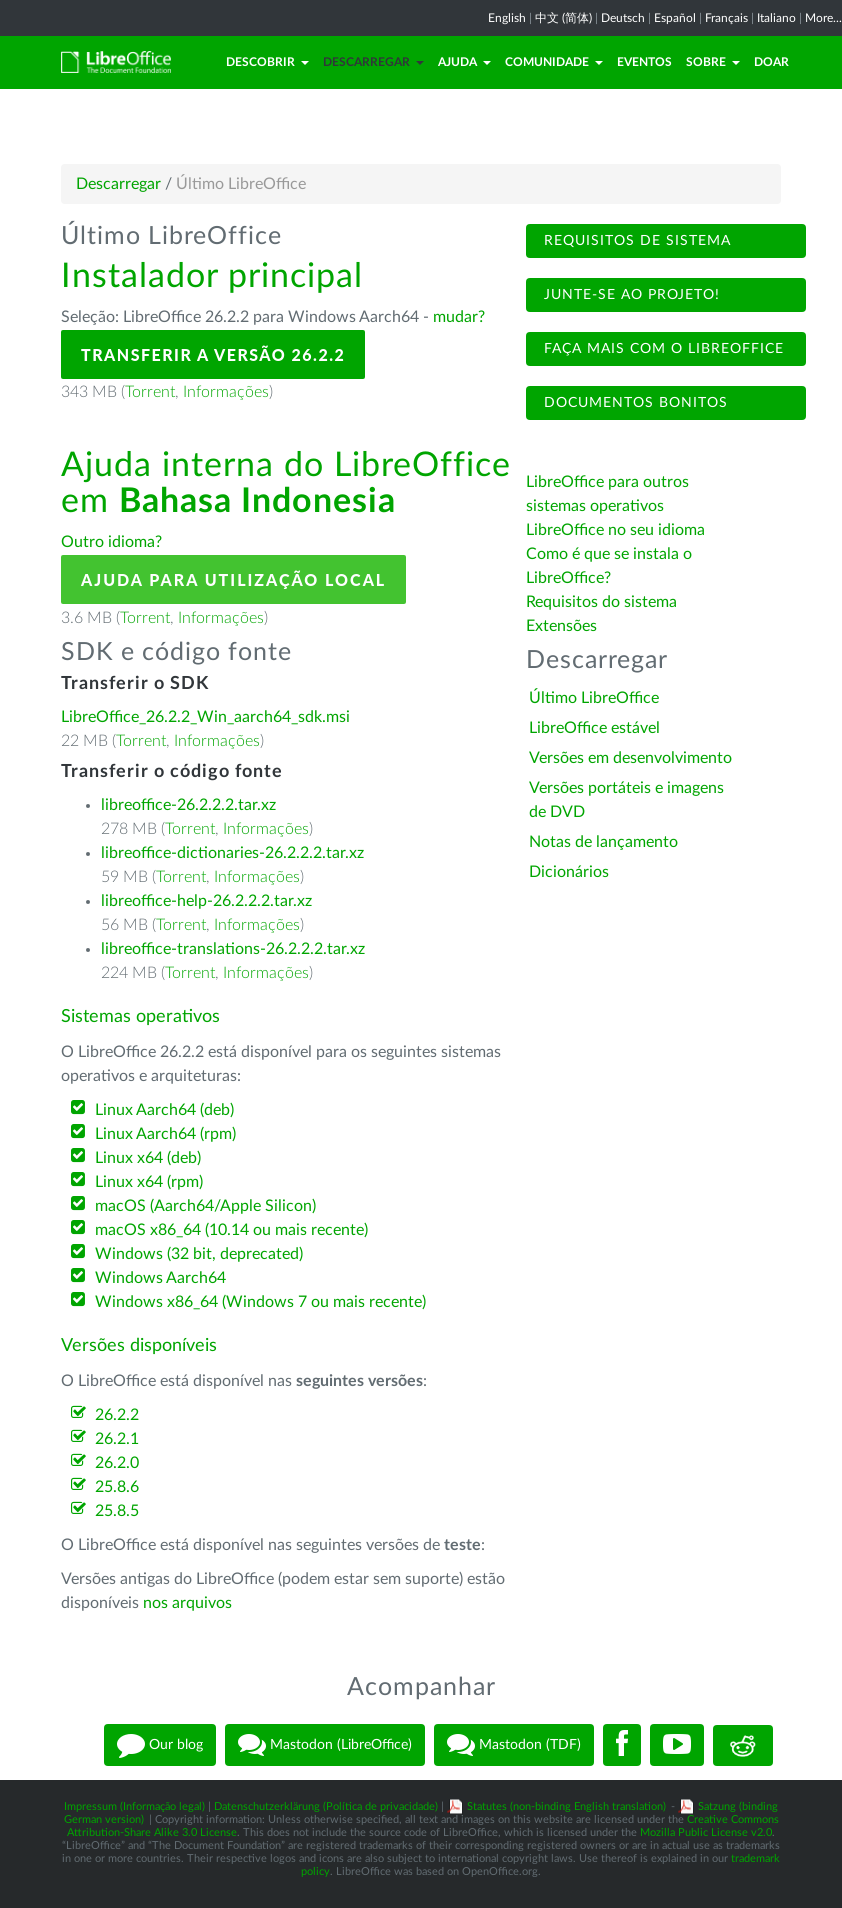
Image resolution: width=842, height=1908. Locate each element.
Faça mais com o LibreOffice (661, 349)
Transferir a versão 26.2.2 (213, 354)
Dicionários (569, 872)
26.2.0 (117, 1463)
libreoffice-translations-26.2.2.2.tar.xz (233, 949)
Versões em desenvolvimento (630, 758)
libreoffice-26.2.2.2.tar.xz (188, 805)
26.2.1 (117, 1439)
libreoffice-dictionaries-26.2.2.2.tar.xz (232, 853)
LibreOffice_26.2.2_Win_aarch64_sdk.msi (205, 717)
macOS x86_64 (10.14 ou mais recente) (231, 1230)
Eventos (644, 62)
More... (823, 18)
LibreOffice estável (594, 728)
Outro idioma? (111, 542)
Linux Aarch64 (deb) (164, 1110)
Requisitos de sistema (635, 241)
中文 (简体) (563, 18)
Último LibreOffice (594, 698)
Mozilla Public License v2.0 (706, 1832)
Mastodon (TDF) (514, 1745)
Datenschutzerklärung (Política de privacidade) (326, 1806)
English (507, 18)
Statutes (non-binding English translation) (566, 1806)
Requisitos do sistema (603, 602)
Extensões (561, 626)
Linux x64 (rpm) (149, 1182)
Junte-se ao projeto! (629, 295)
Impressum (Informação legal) (134, 1806)
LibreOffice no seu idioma (615, 530)
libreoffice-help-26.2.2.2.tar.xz (206, 901)
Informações (226, 392)
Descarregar (373, 62)
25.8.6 (117, 1487)
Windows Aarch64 (160, 1278)
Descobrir (267, 62)
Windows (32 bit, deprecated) (199, 1254)
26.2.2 (117, 1415)
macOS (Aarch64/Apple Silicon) (205, 1206)
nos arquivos (187, 1603)
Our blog (160, 1745)
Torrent (150, 392)
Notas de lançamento (603, 842)
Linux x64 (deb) (148, 1158)
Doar (771, 62)
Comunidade (554, 62)
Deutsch (623, 18)
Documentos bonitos (633, 403)
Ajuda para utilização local (233, 579)
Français (726, 18)
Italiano (776, 18)
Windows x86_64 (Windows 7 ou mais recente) (260, 1302)
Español (675, 18)
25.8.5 (117, 1511)
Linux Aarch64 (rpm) (165, 1134)
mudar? (459, 317)
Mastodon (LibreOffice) (325, 1745)
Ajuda (464, 62)
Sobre (713, 62)
